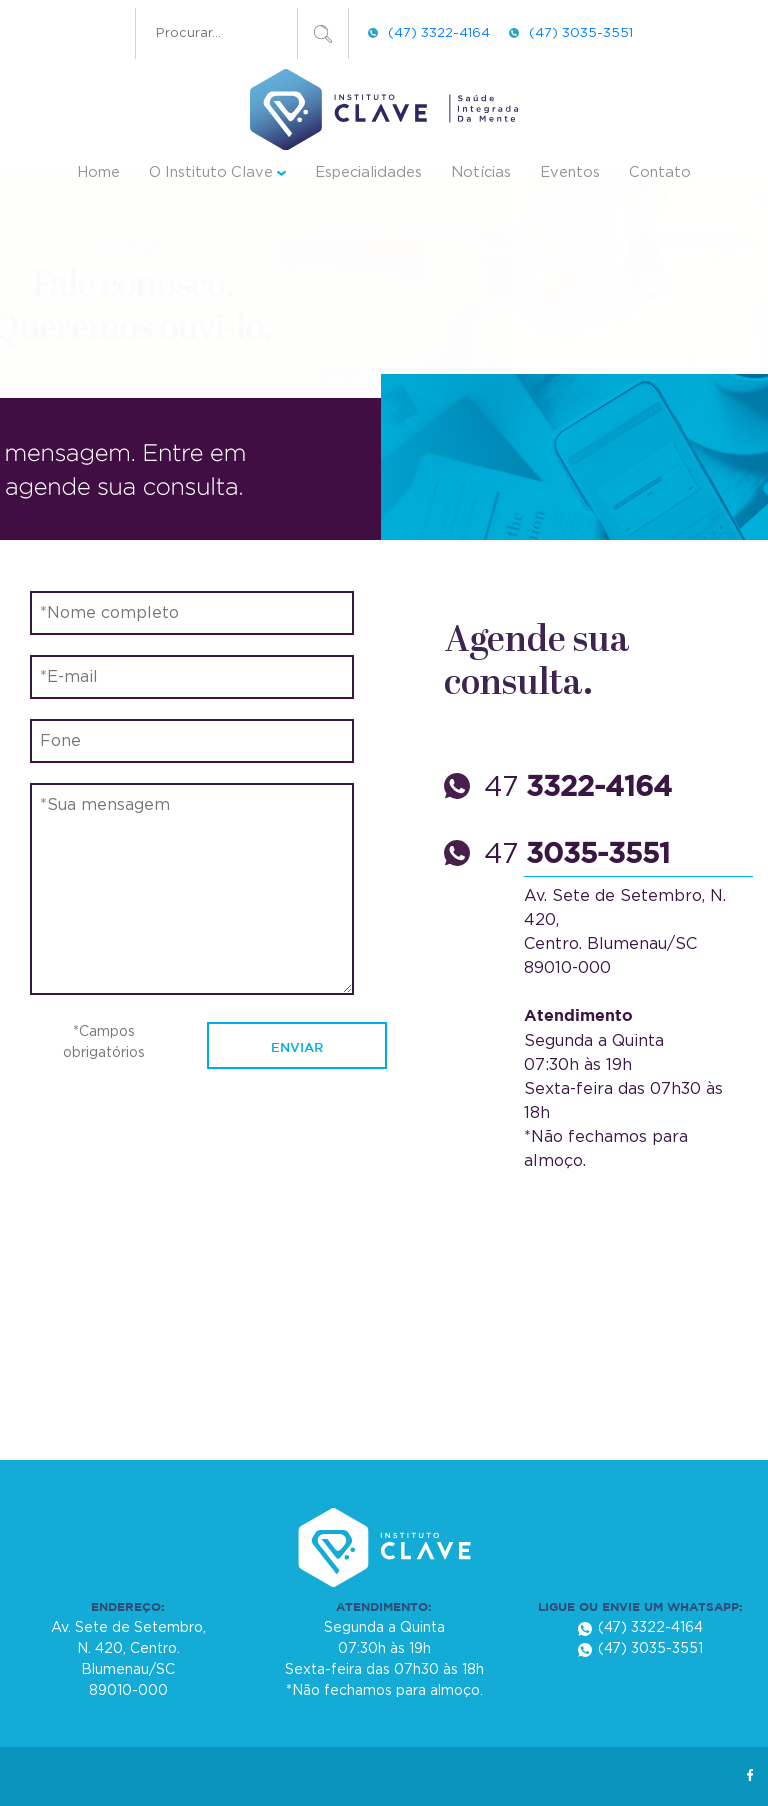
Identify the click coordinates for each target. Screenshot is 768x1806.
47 (578, 788)
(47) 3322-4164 (439, 33)
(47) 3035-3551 (581, 33)
